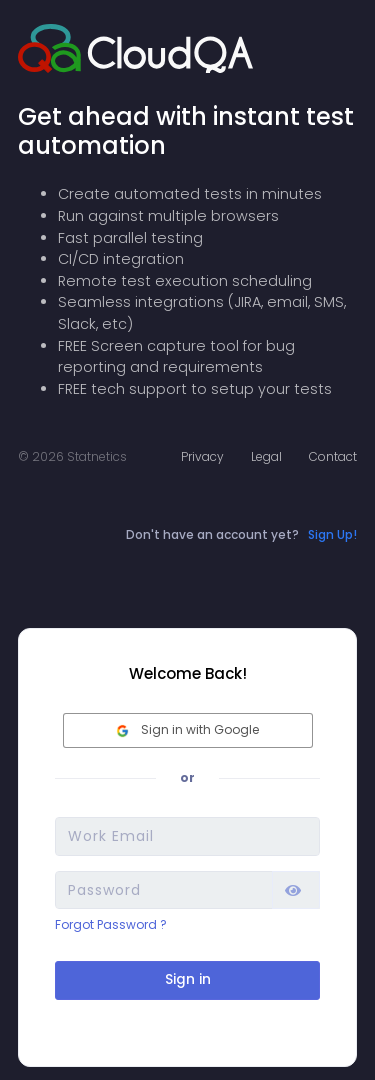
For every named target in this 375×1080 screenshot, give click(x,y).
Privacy (202, 456)
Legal (266, 456)
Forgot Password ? (111, 925)
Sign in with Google (188, 729)
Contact (333, 456)
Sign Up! (332, 534)
